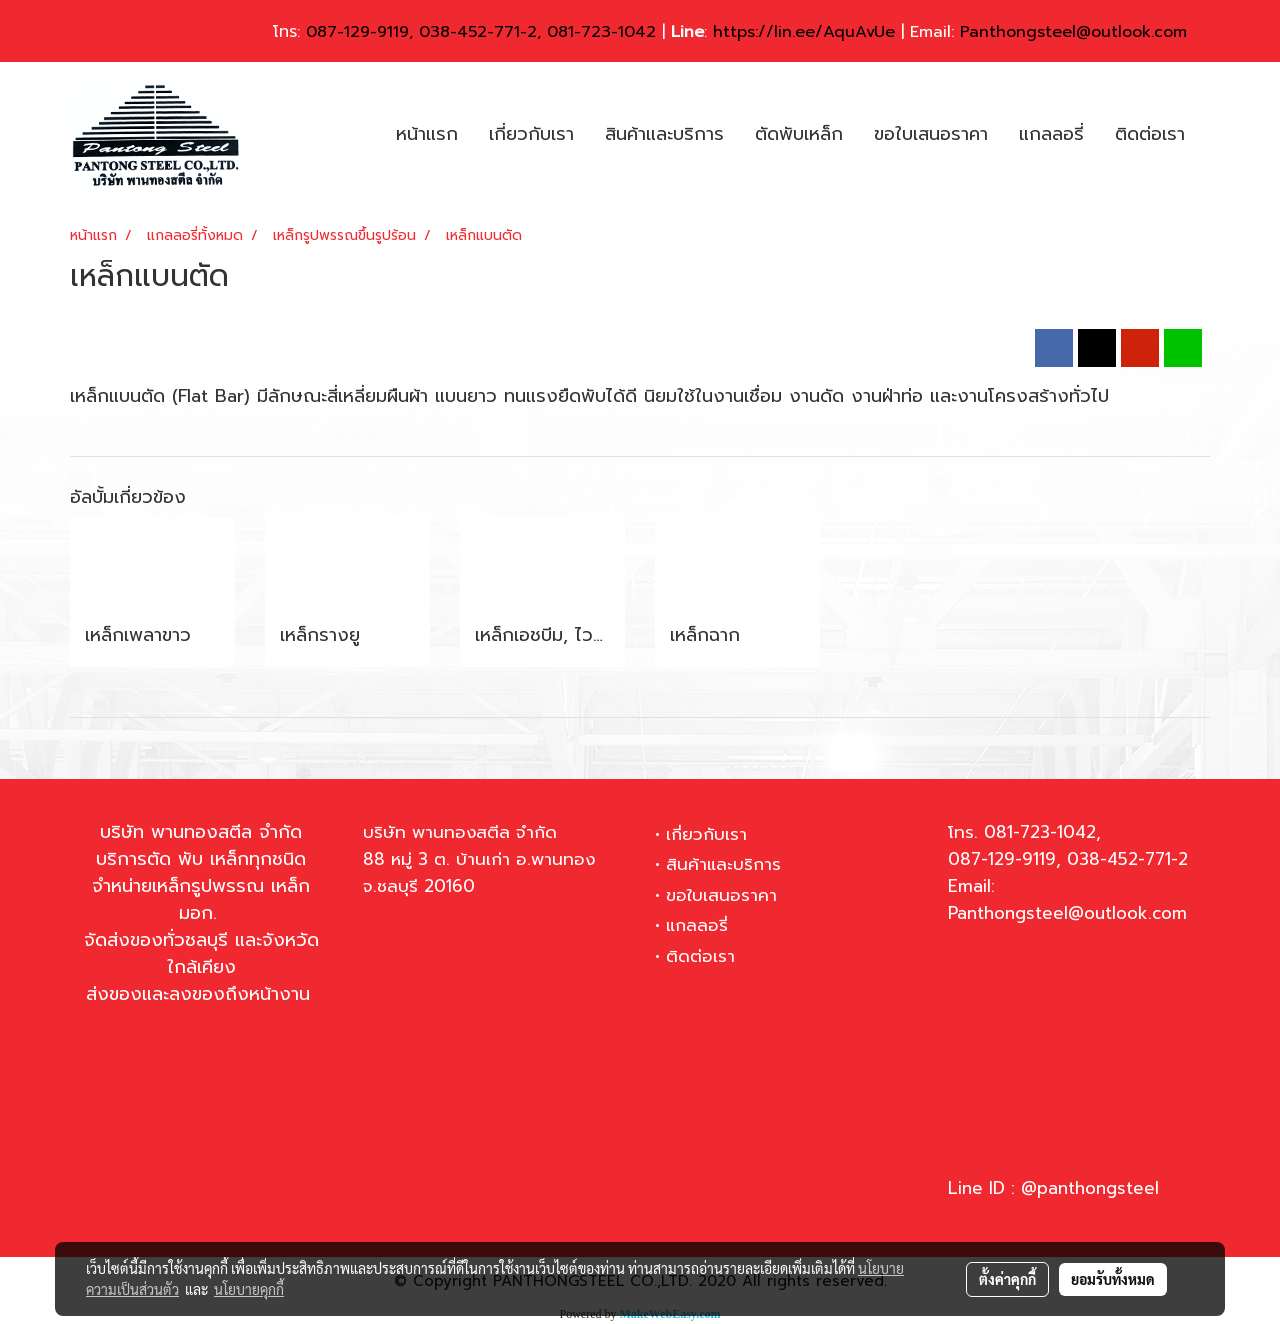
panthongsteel (1098, 1188)
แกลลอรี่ (1051, 134)
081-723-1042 (601, 32)
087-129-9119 (357, 32)
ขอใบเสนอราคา (931, 134)
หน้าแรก (427, 134)
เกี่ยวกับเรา (531, 134)
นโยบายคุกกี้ (249, 1289)
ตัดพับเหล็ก (799, 134)
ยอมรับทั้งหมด (1113, 1279)
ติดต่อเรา (1150, 134)
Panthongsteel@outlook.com (1073, 32)
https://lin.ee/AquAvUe (804, 32)
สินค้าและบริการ (664, 134)
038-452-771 (469, 32)
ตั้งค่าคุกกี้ (1007, 1279)
